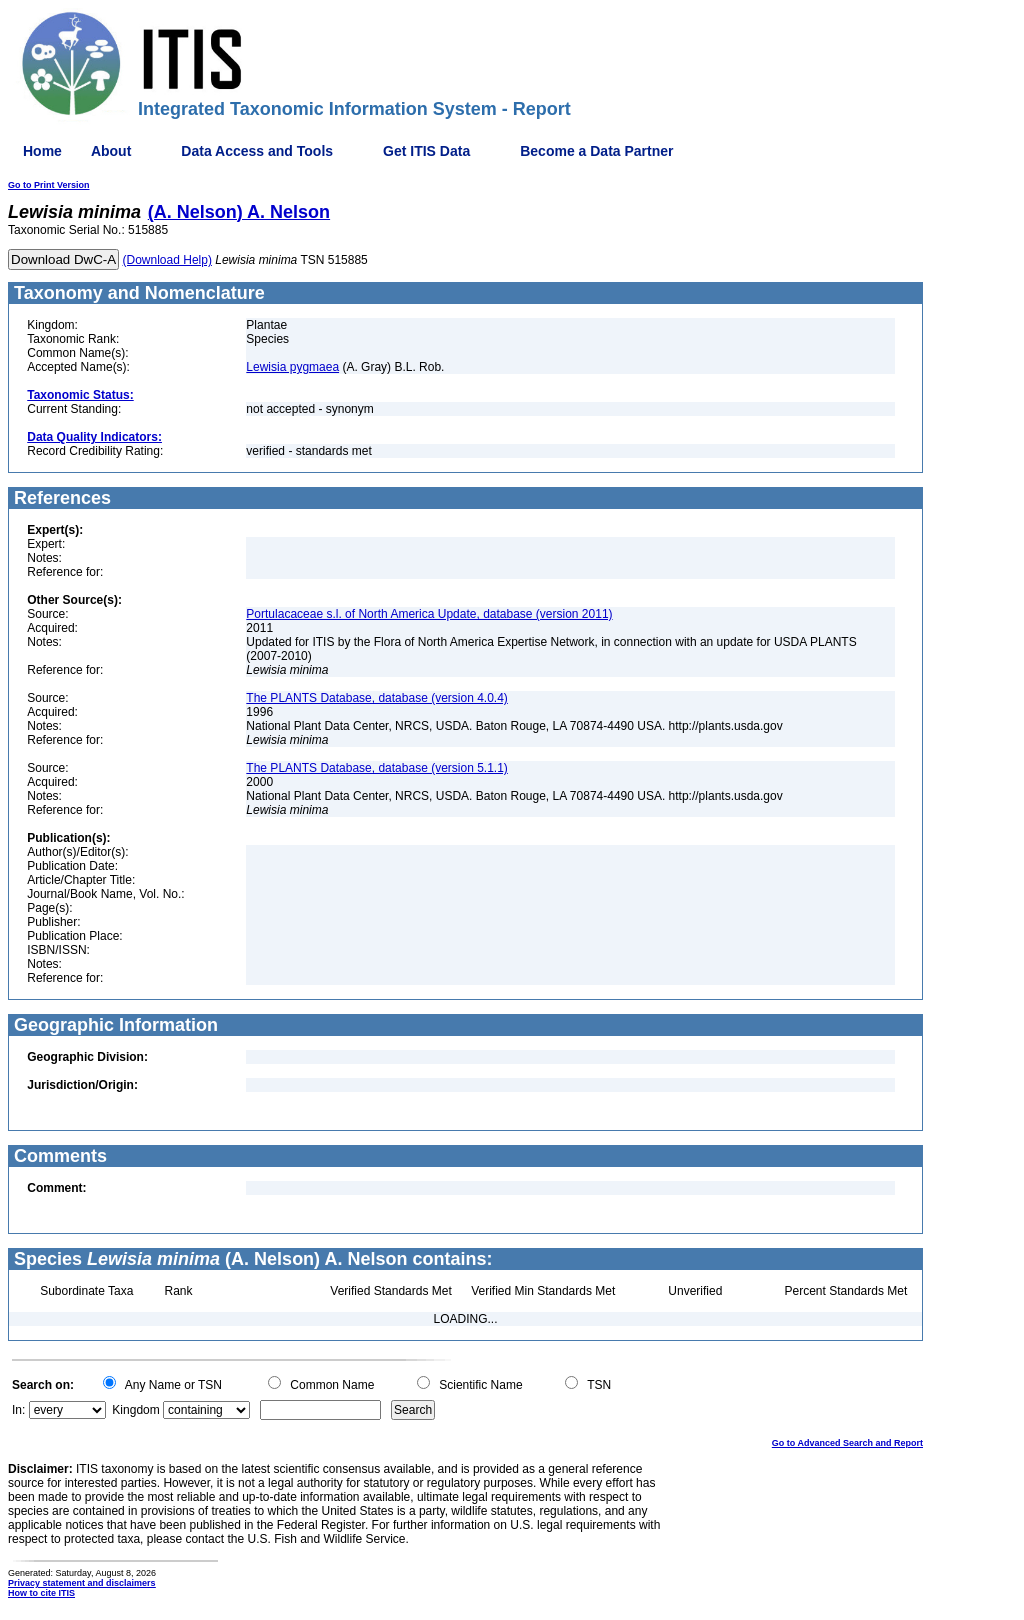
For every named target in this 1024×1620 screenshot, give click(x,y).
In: (18, 1410)
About (111, 151)
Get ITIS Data (426, 151)
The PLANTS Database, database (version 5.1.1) (376, 768)
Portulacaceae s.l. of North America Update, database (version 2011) (429, 614)
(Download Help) (167, 260)
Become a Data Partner (596, 151)
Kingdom (135, 1410)
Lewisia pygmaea (292, 367)
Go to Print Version (49, 185)
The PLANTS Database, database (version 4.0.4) (376, 698)
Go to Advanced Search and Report (847, 1443)
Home (42, 151)
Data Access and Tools (257, 151)
